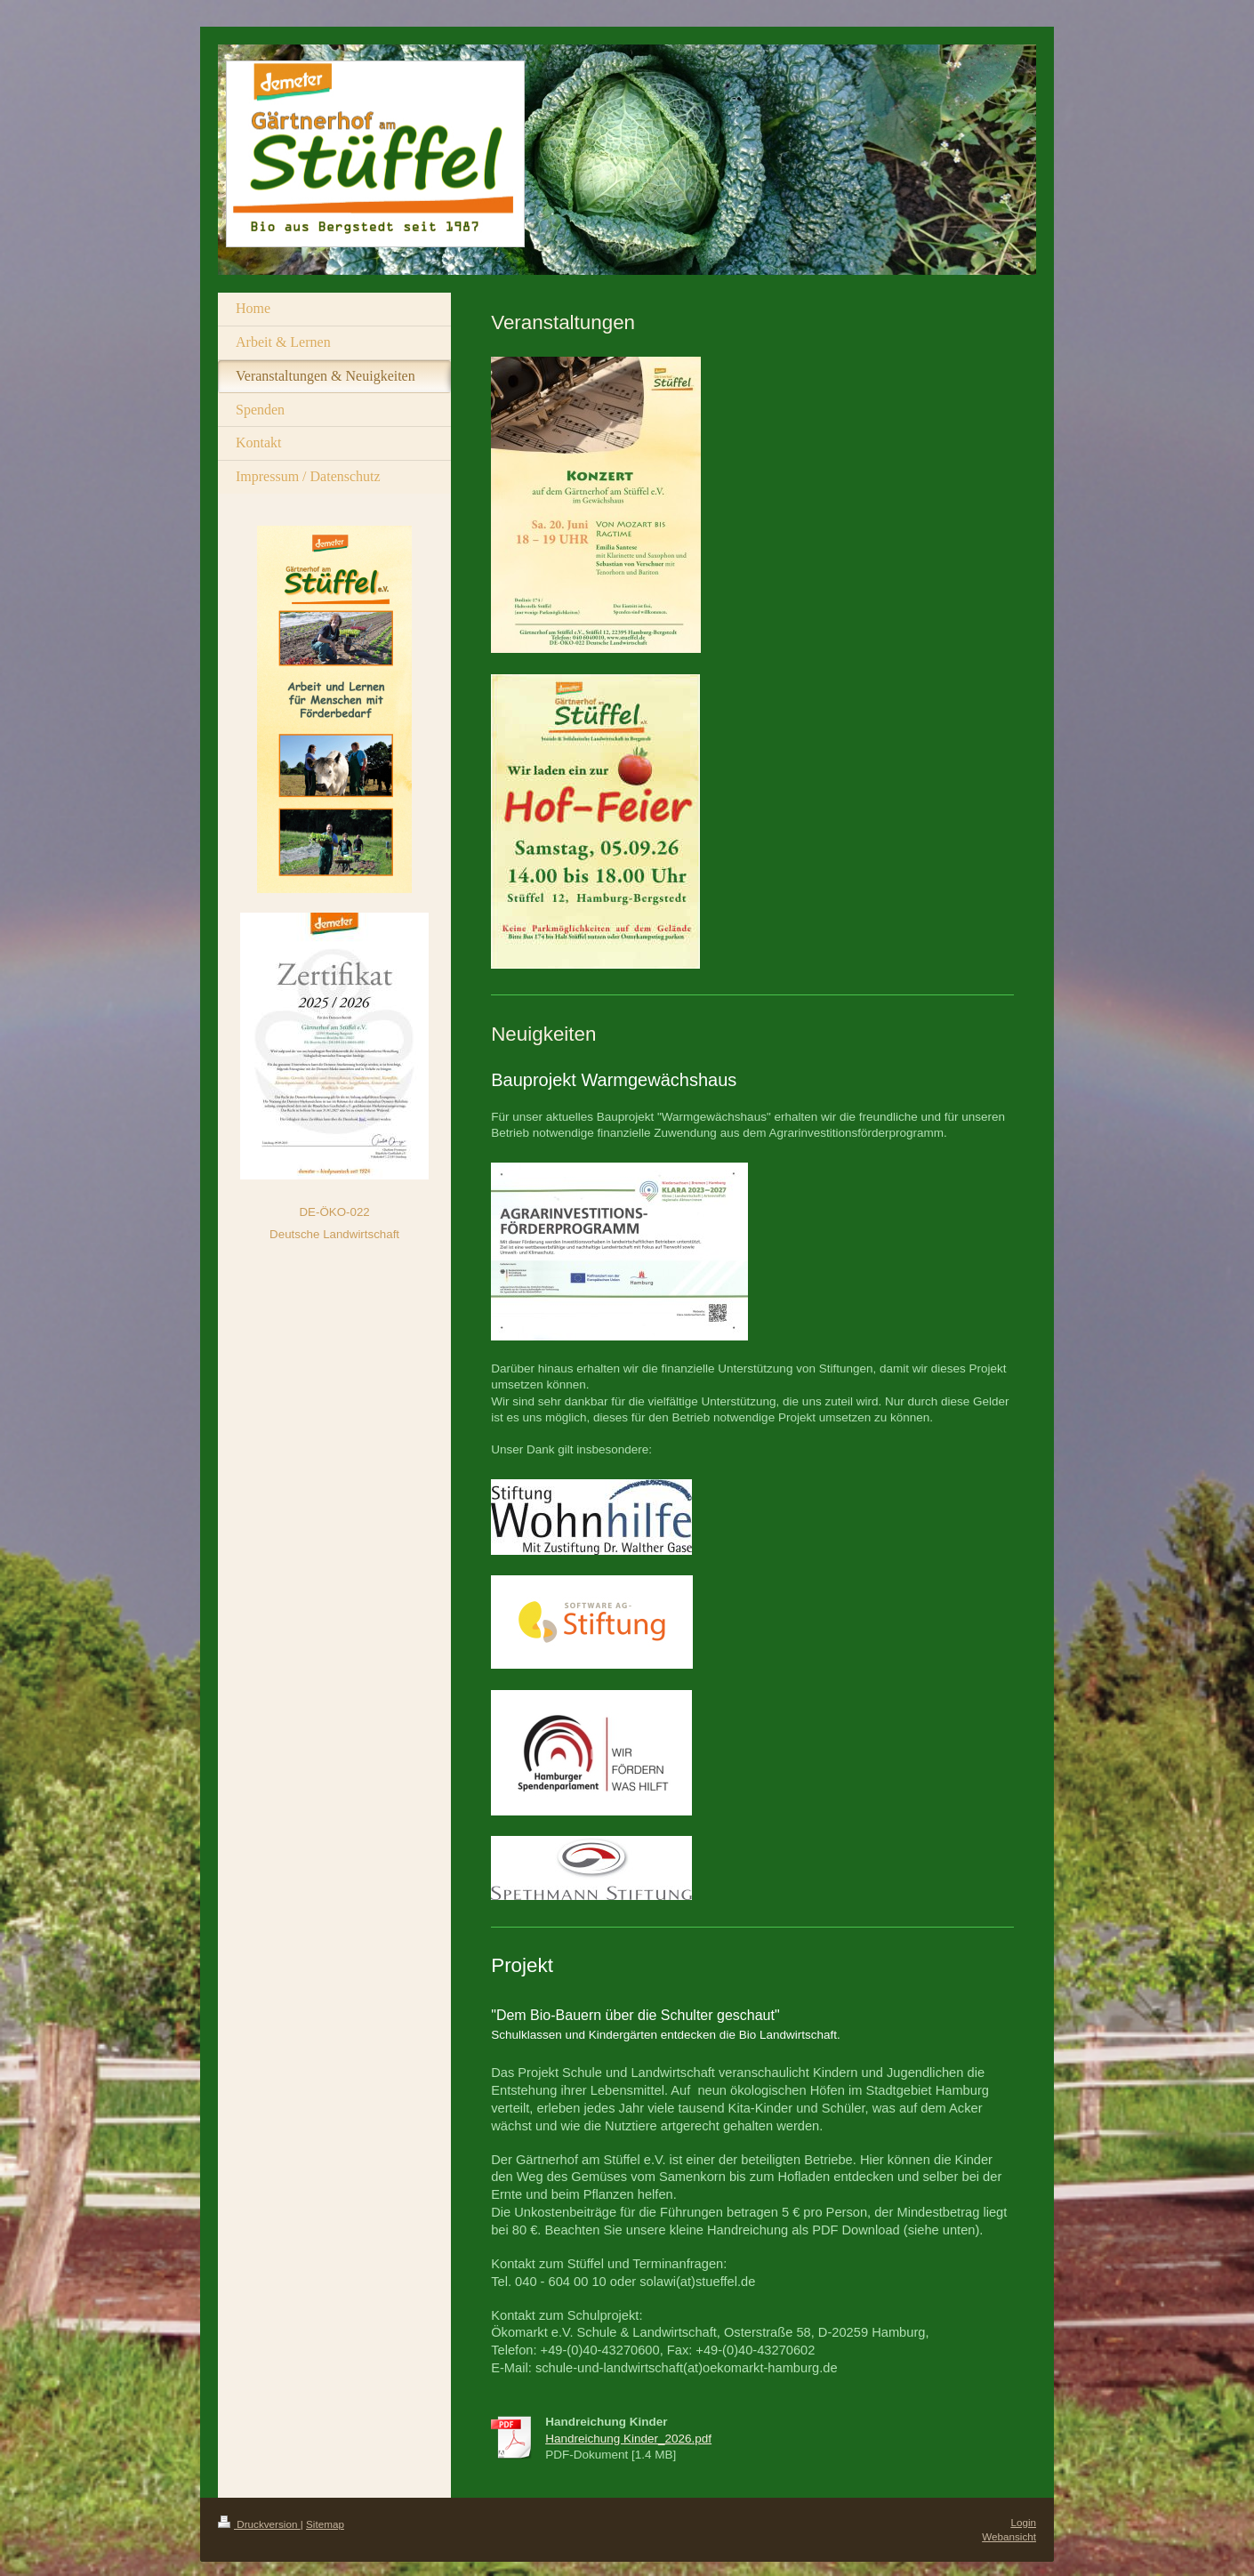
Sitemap (325, 2524)
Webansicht (1009, 2536)
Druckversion (259, 2524)
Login (1023, 2522)
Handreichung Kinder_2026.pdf (628, 2438)
